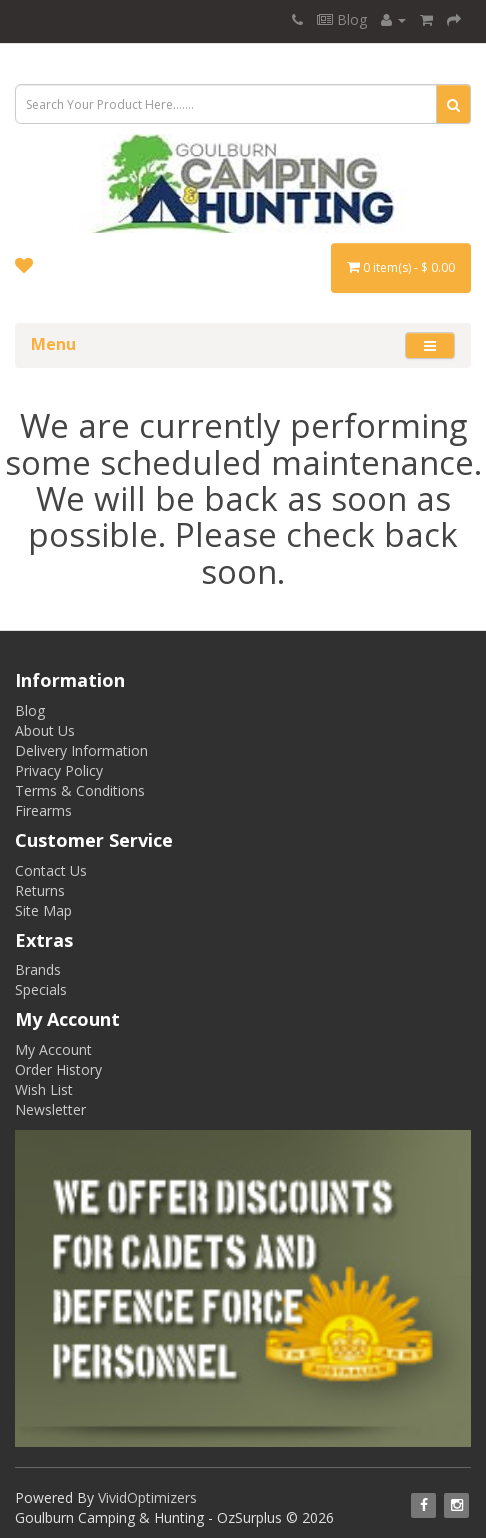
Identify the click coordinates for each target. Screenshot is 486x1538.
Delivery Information (81, 750)
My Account (53, 1049)
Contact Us (51, 870)
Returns (40, 890)
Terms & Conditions (80, 790)
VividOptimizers (147, 1497)
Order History (58, 1069)
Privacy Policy (59, 770)
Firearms (43, 810)
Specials (41, 989)
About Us (45, 730)
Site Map (43, 910)
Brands (38, 969)
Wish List (44, 1089)
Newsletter (50, 1109)
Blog (342, 19)
